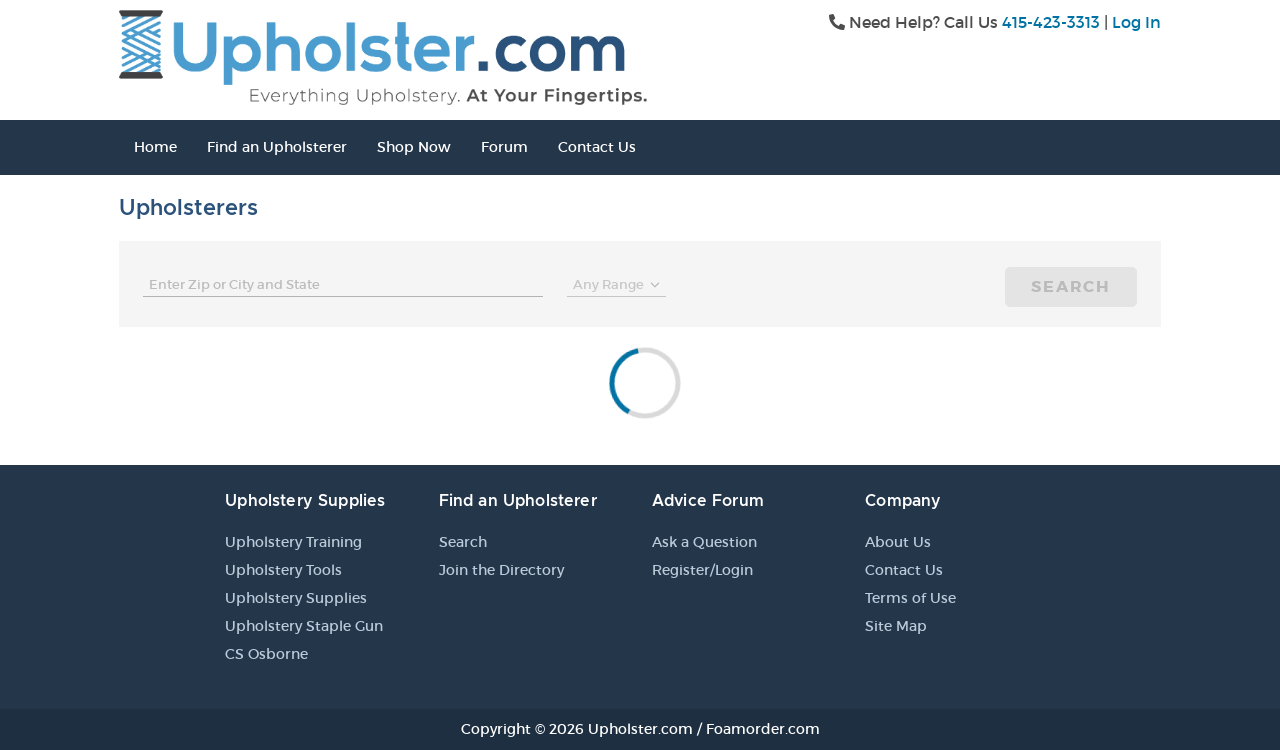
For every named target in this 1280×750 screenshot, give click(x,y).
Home (155, 147)
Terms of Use (910, 598)
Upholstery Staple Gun (304, 626)
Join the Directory (501, 570)
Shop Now (414, 147)
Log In (1136, 22)
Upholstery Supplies (296, 598)
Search (1071, 286)
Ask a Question (704, 542)
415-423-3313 (1051, 22)
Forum (504, 147)
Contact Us (597, 147)
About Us (898, 542)
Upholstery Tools (283, 570)
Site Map (896, 626)
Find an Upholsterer (277, 147)
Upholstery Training (293, 542)
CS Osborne (266, 654)
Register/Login (702, 570)
